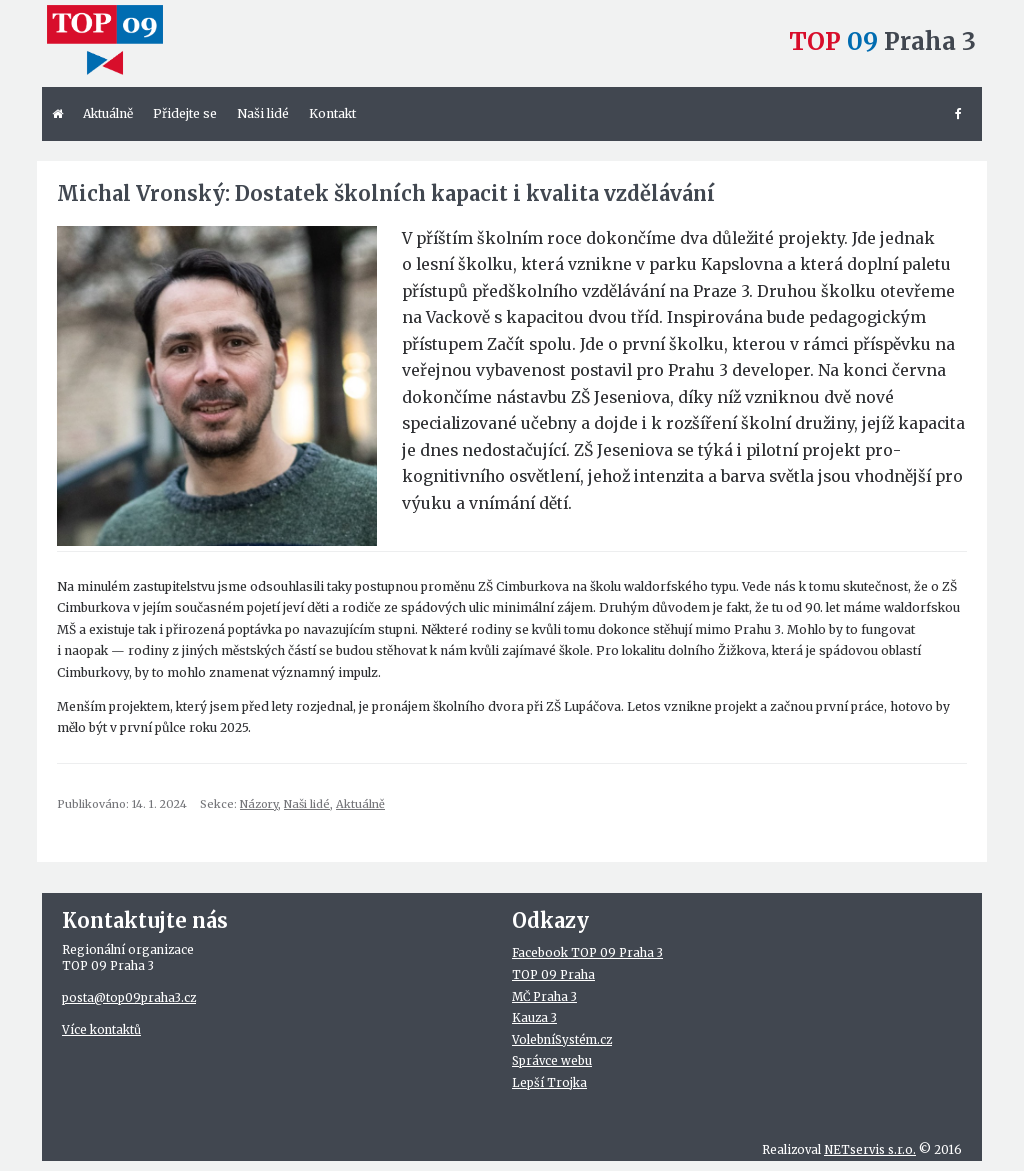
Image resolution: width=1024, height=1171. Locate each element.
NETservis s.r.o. (870, 1150)
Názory (259, 804)
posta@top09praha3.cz (129, 998)
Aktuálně (360, 804)
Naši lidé (307, 804)
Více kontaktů (101, 1030)
